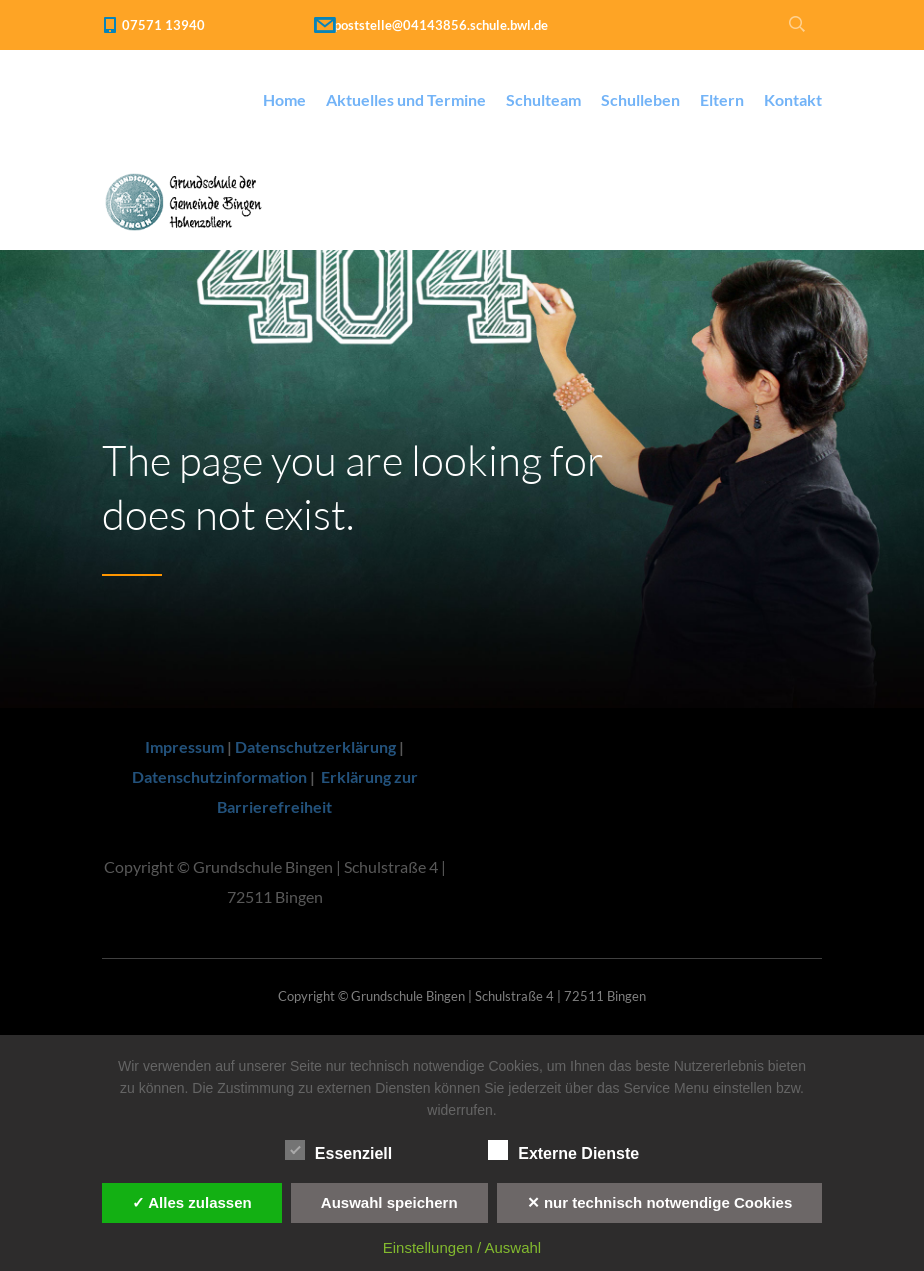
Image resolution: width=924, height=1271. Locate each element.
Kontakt (793, 99)
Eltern (722, 99)
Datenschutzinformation (219, 776)
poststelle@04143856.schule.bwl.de (441, 25)
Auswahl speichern (389, 1202)
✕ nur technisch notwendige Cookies (660, 1202)
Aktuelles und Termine (406, 99)
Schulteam (543, 99)
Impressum (184, 746)
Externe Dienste (563, 1151)
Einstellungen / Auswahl (462, 1247)
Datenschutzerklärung (315, 746)
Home (284, 99)
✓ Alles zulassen (192, 1202)
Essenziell (338, 1151)
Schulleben (640, 99)
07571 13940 (163, 25)
